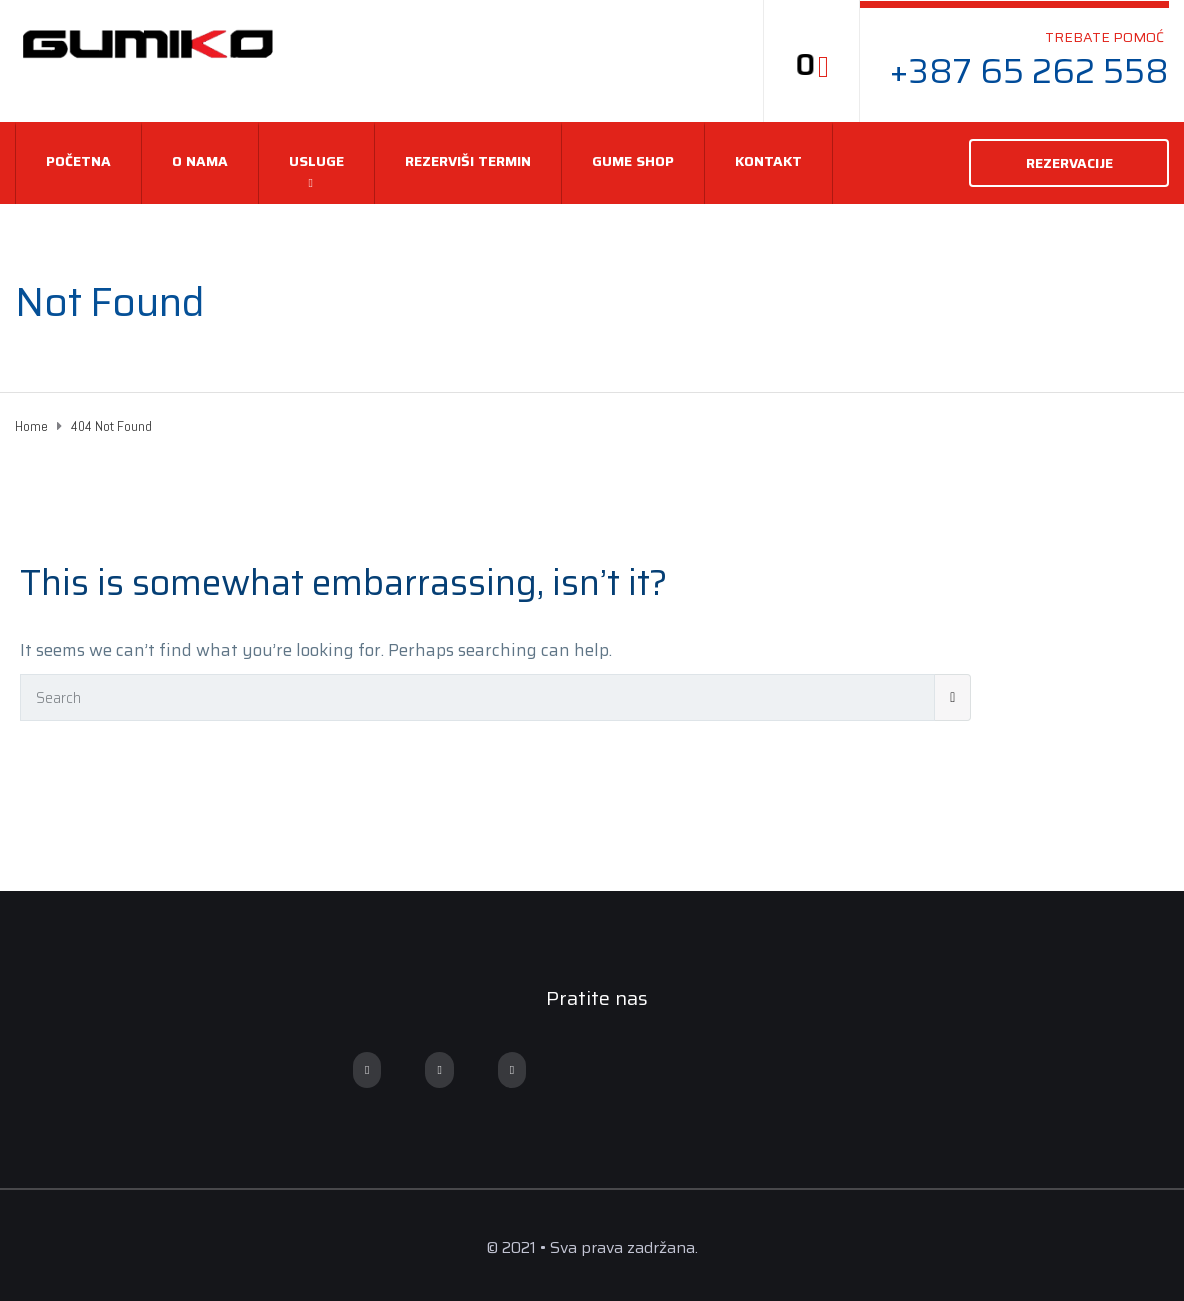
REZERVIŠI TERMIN (468, 161)
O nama (200, 161)
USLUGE (316, 161)
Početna (78, 161)
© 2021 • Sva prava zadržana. (592, 1247)
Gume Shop (633, 161)
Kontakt (768, 161)
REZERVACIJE (1069, 163)
